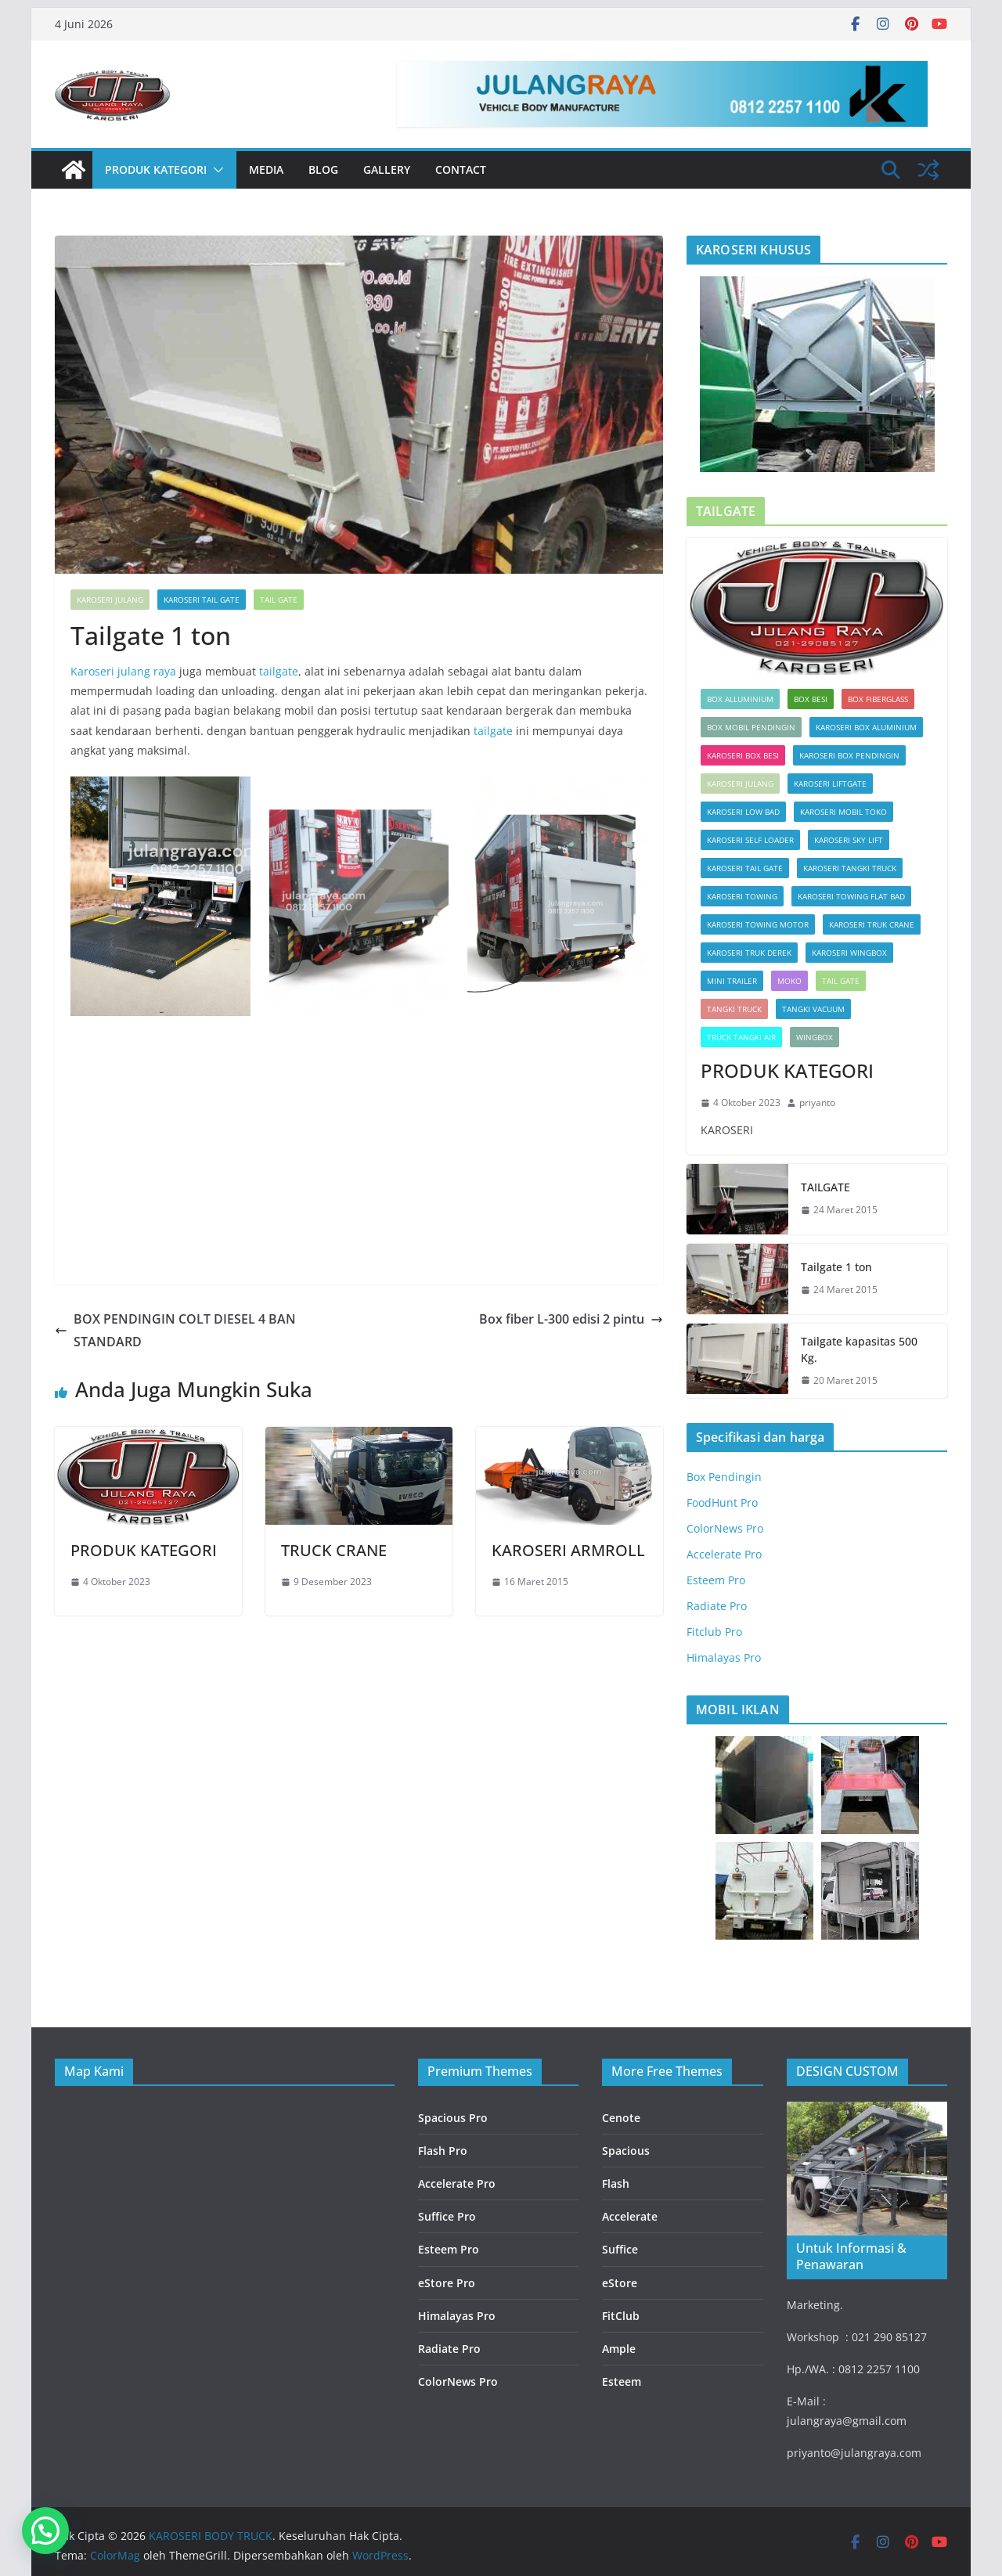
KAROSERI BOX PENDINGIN (849, 755)
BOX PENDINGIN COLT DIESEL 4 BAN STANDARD (175, 1330)
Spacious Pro (453, 2117)
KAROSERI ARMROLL (568, 1550)
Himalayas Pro (724, 1657)
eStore (619, 2282)
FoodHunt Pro (722, 1502)
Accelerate (630, 2216)
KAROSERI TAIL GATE (202, 599)
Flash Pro (442, 2150)
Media (266, 169)
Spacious (626, 2150)
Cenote (621, 2117)
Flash (615, 2183)
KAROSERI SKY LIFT (848, 839)
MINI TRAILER (732, 980)
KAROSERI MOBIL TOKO (843, 811)
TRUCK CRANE (334, 1550)
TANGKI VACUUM (813, 1008)
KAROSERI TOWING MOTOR (758, 924)
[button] (215, 170)
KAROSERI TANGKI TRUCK (849, 868)
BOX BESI (810, 699)
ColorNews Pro (725, 1528)
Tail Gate (278, 599)
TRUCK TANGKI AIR (741, 1037)
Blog (323, 169)
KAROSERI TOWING (742, 896)
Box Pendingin (724, 1476)
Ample (619, 2348)
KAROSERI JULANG (110, 599)
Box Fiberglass (878, 699)
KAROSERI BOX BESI (743, 755)
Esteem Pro (716, 1580)
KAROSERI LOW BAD (743, 811)
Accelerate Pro (724, 1554)
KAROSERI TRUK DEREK (749, 952)
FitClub (621, 2315)
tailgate (278, 671)
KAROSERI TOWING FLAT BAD (851, 896)
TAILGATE (825, 1187)
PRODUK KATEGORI (156, 169)
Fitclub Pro (714, 1631)
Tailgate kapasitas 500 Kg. (859, 1349)
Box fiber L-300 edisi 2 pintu (571, 1319)
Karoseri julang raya (123, 671)
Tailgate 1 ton (836, 1266)
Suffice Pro (447, 2216)
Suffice (620, 2249)
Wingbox (814, 1037)
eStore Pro (446, 2282)
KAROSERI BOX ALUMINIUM (866, 727)
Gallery (386, 169)
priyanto (817, 1102)
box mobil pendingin (751, 727)
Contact (460, 169)
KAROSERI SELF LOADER (750, 839)
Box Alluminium (740, 699)
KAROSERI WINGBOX (849, 952)
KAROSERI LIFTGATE (830, 783)
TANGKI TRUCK (734, 1008)
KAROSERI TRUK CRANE (871, 924)
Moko (789, 980)
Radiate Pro (717, 1605)
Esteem (621, 2381)
